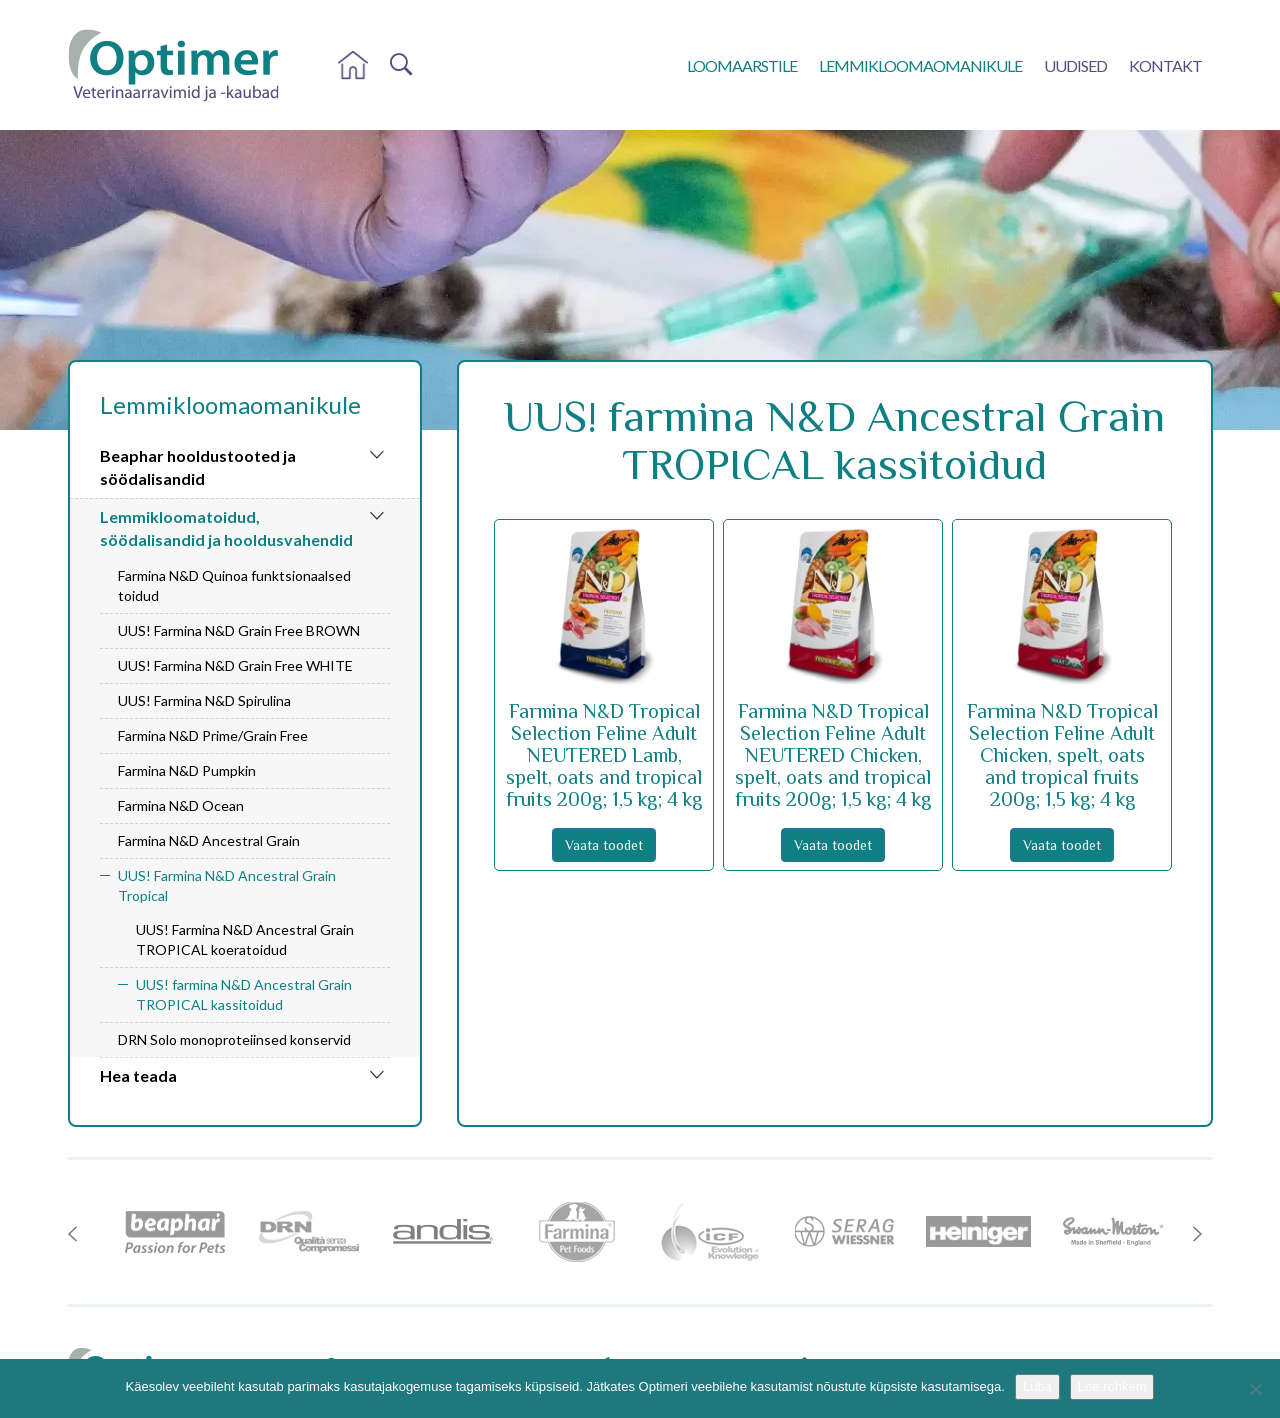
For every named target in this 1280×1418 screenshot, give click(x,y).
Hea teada (138, 1075)
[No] (1255, 1389)
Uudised (1075, 65)
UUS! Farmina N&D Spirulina (204, 700)
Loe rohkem (1112, 1386)
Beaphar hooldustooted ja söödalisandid (198, 467)
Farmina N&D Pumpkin (187, 770)
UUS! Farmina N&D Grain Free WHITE (235, 665)
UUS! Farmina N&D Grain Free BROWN (239, 630)
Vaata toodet (604, 845)
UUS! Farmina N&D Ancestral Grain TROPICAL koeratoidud (245, 939)
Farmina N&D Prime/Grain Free (213, 735)
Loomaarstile (742, 65)
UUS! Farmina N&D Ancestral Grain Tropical (227, 885)
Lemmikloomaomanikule (920, 65)
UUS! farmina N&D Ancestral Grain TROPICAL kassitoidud (244, 994)
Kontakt (1165, 65)
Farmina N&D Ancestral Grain (209, 840)
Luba (1037, 1386)
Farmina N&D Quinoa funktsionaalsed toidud (234, 585)
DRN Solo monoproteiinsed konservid (234, 1039)
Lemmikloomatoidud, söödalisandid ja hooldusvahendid (226, 528)
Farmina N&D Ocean (181, 805)
